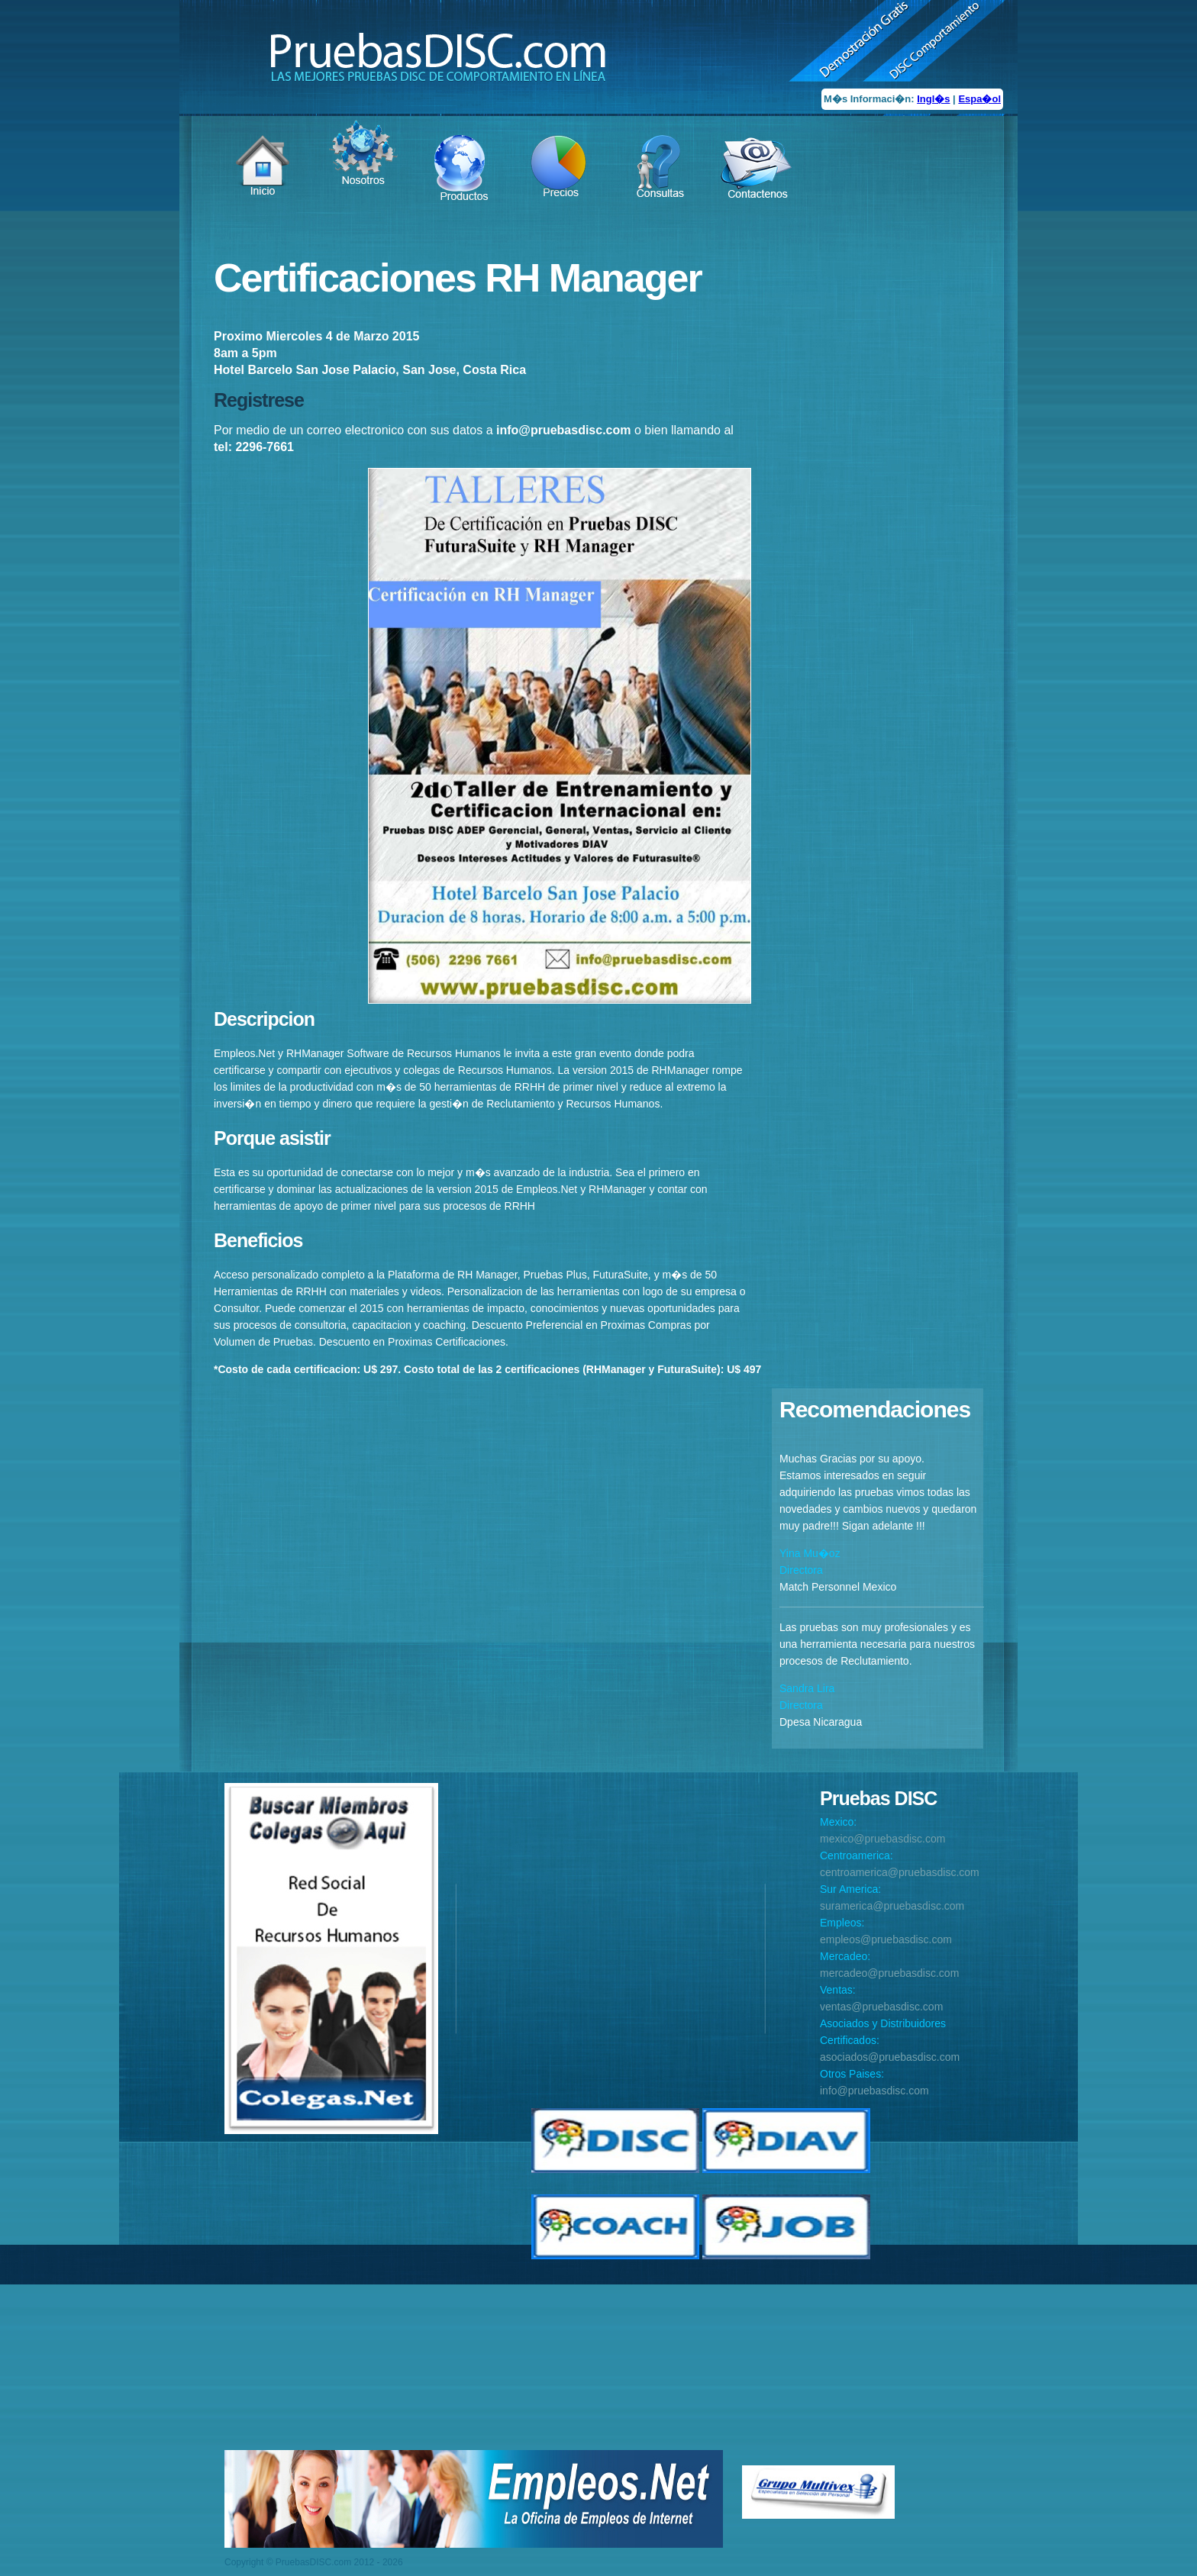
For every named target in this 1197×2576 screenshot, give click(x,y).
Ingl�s (933, 99)
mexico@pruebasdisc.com (882, 1839)
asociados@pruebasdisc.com (890, 2057)
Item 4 (564, 192)
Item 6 (756, 192)
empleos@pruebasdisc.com (886, 1939)
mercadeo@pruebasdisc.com (889, 1973)
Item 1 (270, 192)
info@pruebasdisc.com (874, 2090)
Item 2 (368, 177)
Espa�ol (979, 99)
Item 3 (466, 192)
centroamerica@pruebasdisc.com (899, 1872)
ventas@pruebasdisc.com (881, 2007)
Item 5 (662, 192)
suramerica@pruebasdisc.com (892, 1906)
